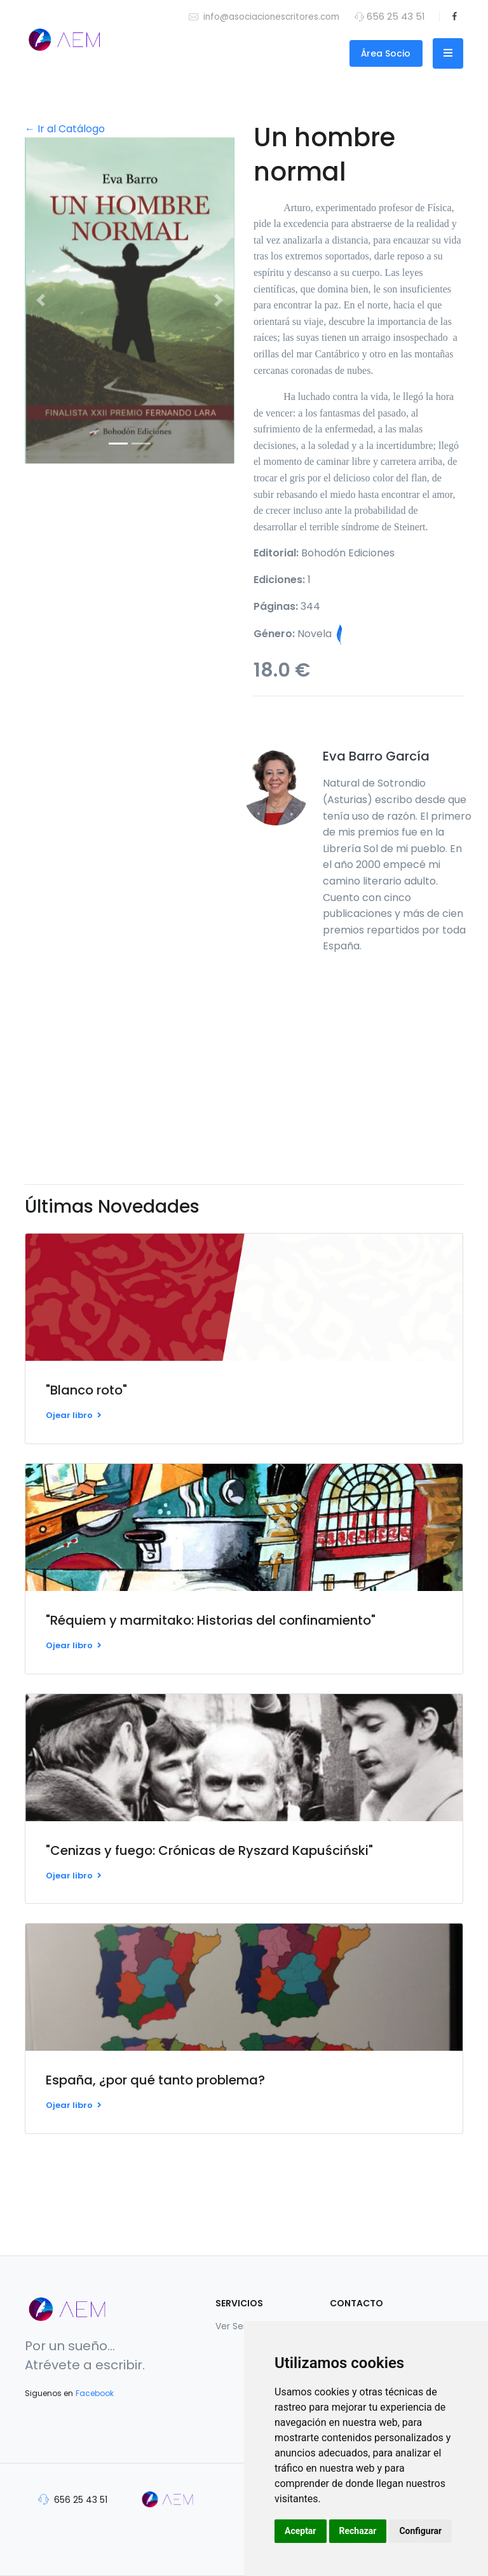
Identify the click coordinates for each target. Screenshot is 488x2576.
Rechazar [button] (358, 2531)
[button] (41, 300)
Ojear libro (74, 1415)
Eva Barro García (376, 756)
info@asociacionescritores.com (264, 16)
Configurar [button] (420, 2531)
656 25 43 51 (72, 2499)
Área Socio (385, 53)
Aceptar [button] (300, 2531)
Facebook (95, 2393)
